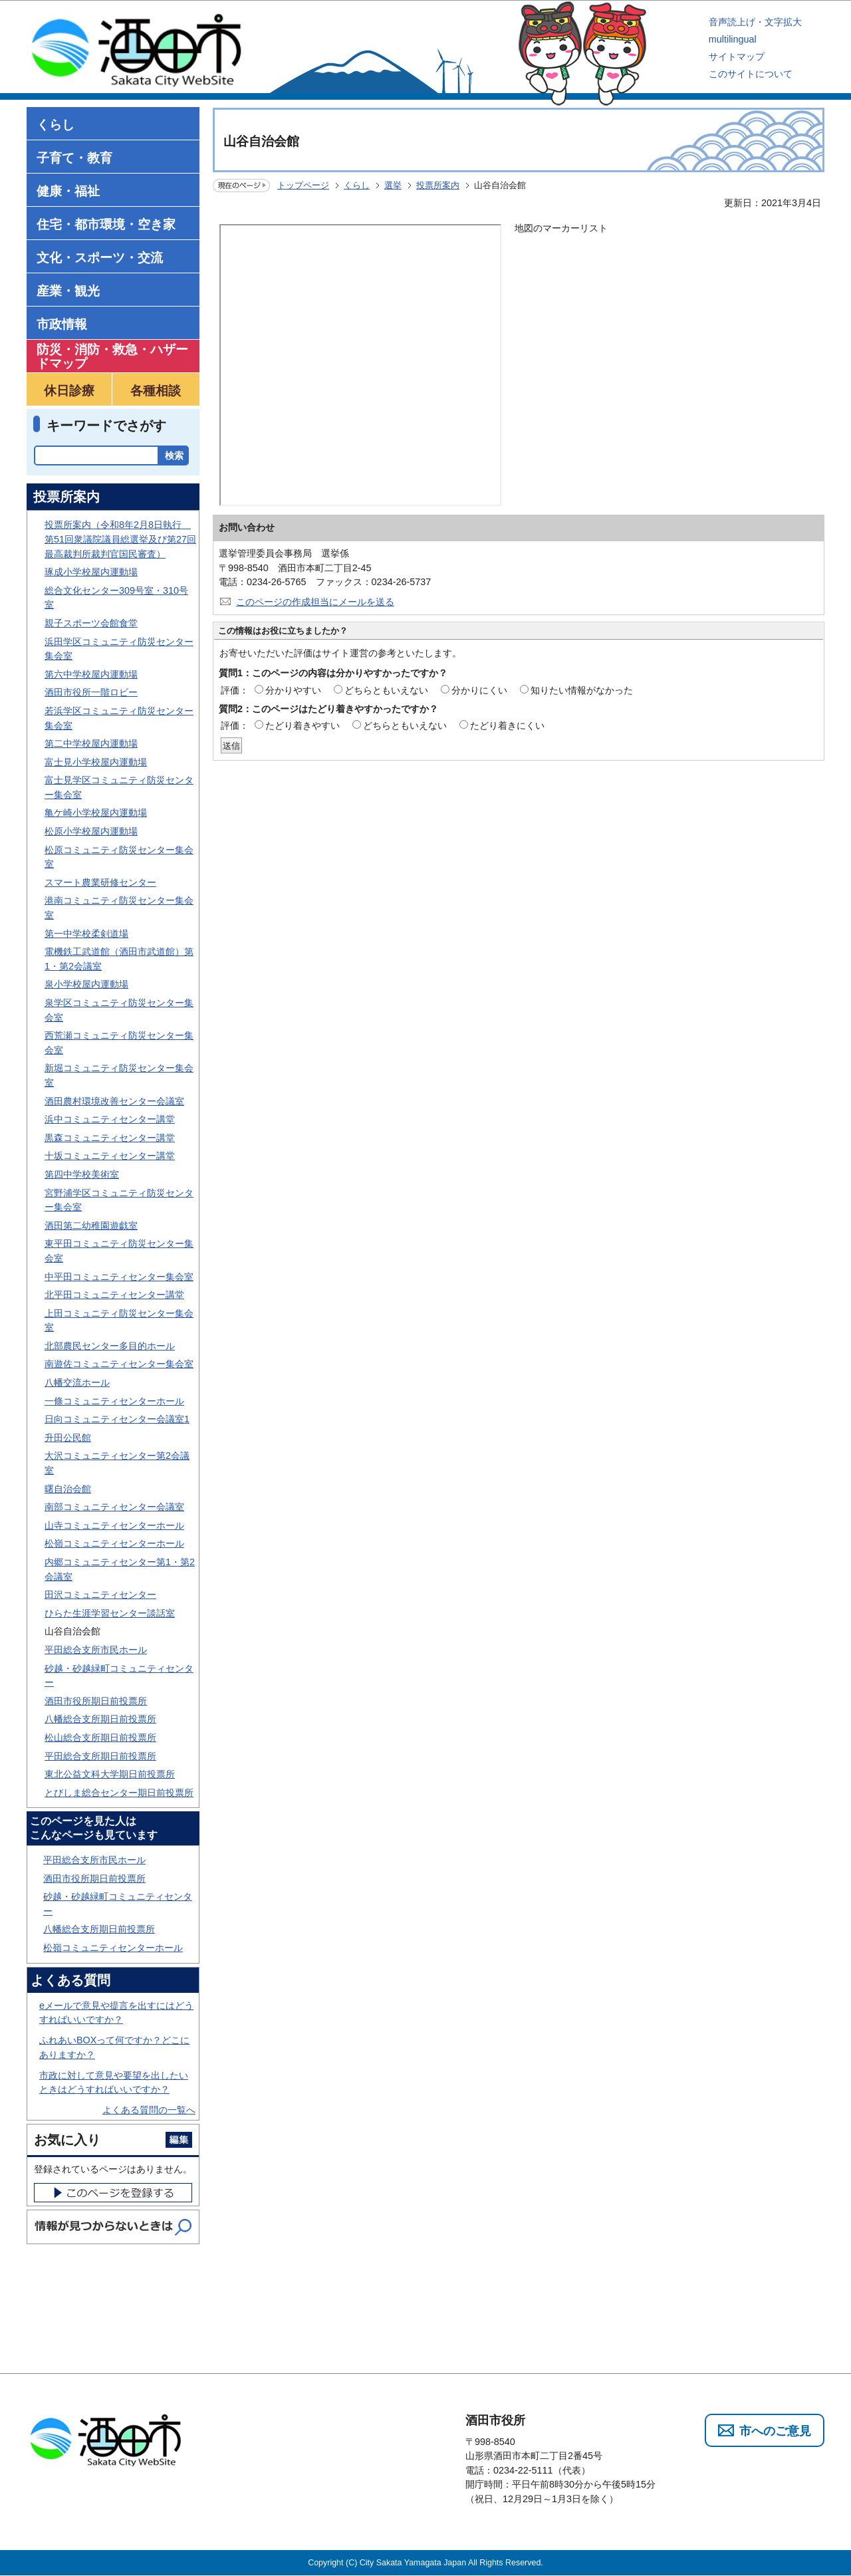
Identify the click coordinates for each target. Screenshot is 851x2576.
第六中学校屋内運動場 (91, 674)
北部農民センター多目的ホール (110, 1346)
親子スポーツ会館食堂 (91, 623)
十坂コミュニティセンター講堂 (110, 1155)
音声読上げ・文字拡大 (755, 22)
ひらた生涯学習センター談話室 (110, 1613)
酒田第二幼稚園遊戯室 (91, 1225)
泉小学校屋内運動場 (86, 984)
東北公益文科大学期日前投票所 (110, 1774)
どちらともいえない (386, 690)
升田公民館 (68, 1437)
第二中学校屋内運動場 (91, 743)
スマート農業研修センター (100, 882)
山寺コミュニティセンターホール (114, 1525)
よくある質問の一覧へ (148, 2110)
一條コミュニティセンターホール (114, 1401)
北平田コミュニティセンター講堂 (114, 1294)
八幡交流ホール (77, 1382)
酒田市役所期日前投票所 (96, 1701)
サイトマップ (737, 56)
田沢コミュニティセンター (100, 1594)
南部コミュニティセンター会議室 (114, 1506)
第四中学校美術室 (82, 1174)
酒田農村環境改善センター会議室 (114, 1101)
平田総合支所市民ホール (96, 1649)
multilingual (733, 39)
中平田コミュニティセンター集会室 (119, 1276)
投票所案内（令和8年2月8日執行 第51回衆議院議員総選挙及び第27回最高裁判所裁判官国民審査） (120, 539)
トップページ (303, 185)
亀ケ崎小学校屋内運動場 (96, 812)
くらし (357, 185)
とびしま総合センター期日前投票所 (119, 1792)
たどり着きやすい (302, 725)
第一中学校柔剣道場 (86, 933)
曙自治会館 (68, 1488)
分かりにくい (479, 690)
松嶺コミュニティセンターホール (114, 1543)
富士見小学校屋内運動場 (96, 762)
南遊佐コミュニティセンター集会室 (119, 1363)
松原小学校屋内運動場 (91, 831)
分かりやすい (293, 690)
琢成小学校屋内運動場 (91, 572)
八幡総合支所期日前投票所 (100, 1719)
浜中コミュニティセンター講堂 (110, 1119)
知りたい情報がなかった (582, 690)
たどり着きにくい (507, 725)
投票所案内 (437, 185)
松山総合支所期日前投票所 (100, 1737)
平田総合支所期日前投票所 (100, 1756)
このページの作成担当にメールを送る (315, 601)
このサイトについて (750, 73)
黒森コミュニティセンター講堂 (110, 1137)
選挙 (393, 185)
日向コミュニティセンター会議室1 (117, 1419)
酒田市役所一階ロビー (91, 692)
